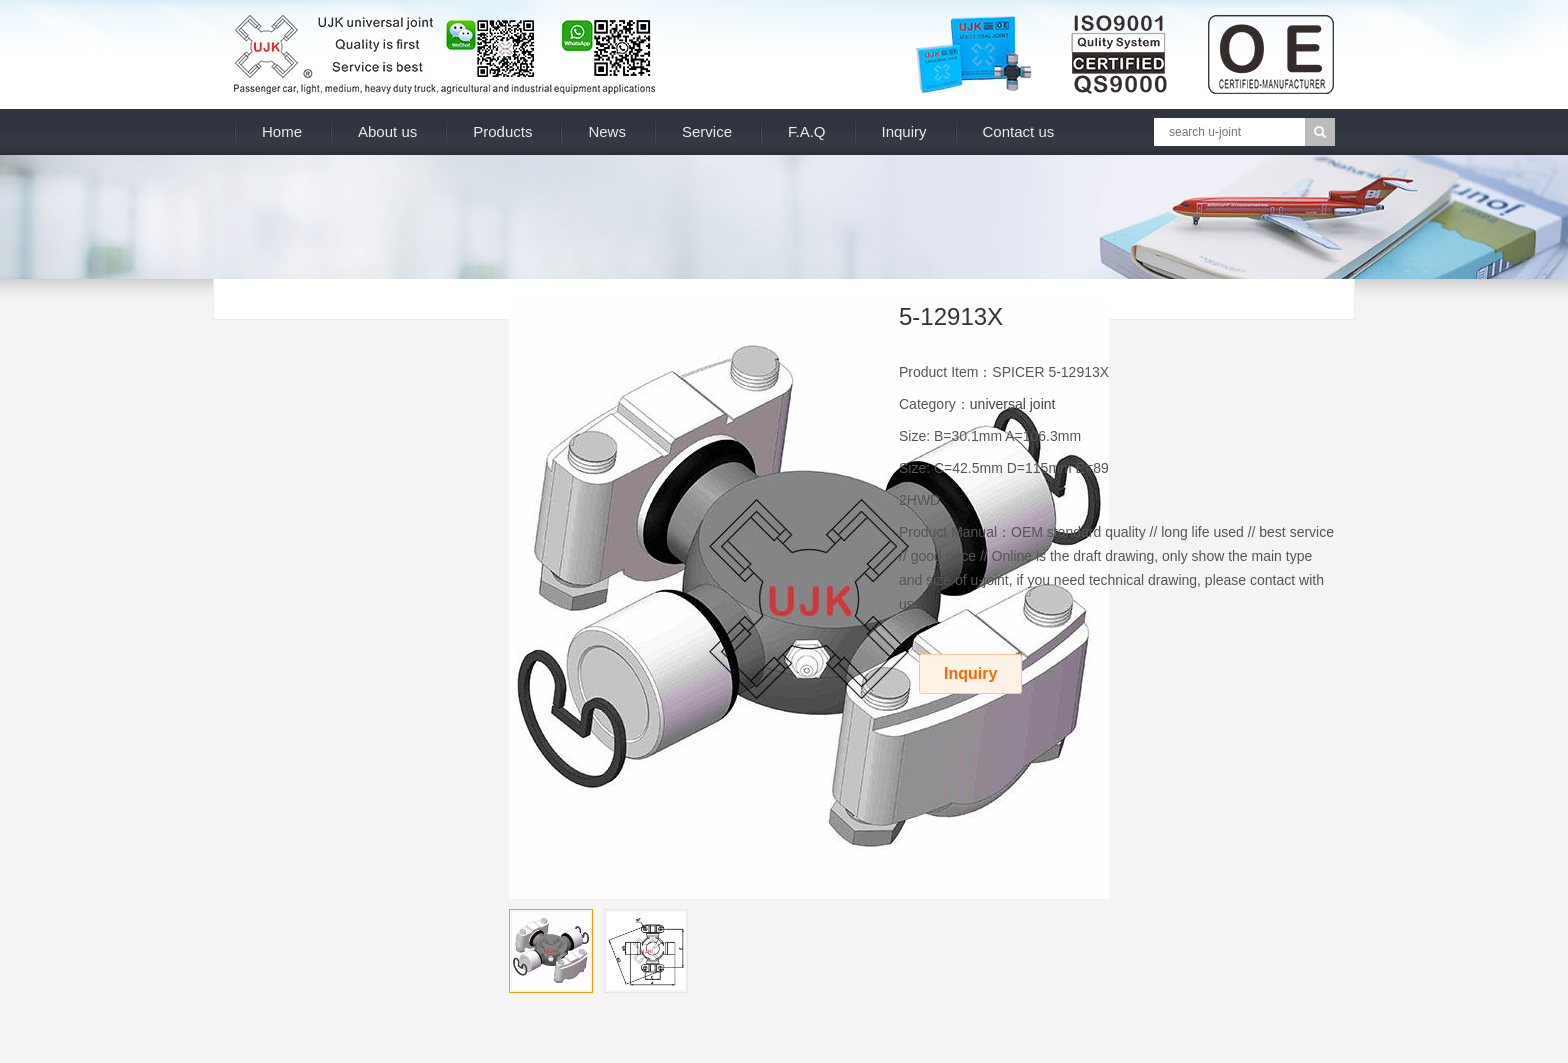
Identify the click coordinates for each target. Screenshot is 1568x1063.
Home (282, 131)
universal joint (1013, 404)
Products (502, 131)
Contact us (1019, 131)
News (607, 131)
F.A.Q (807, 131)
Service (707, 131)
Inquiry (904, 131)
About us (387, 131)
